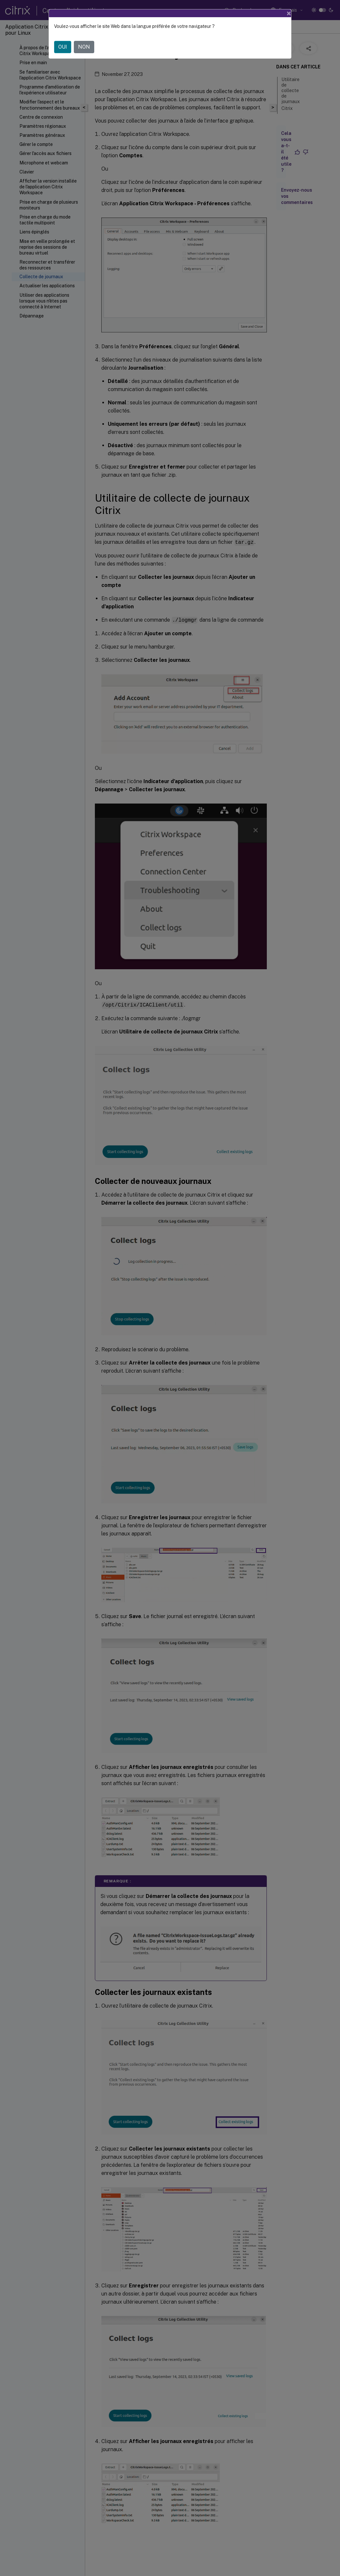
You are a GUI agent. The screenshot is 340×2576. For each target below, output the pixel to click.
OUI (62, 47)
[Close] (288, 13)
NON (84, 47)
